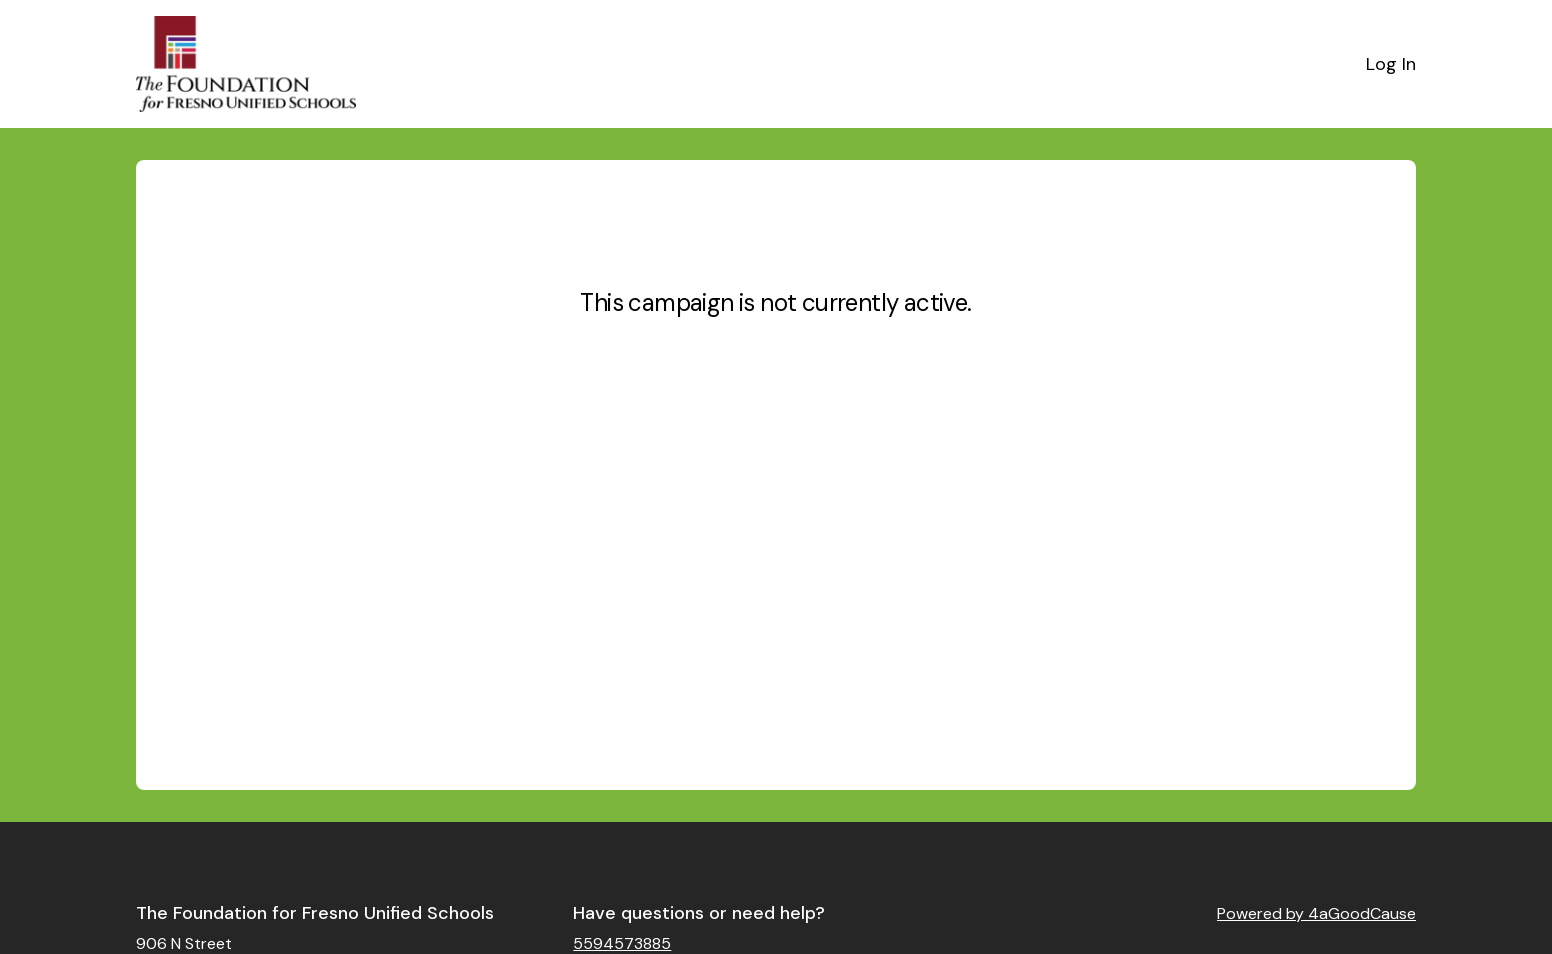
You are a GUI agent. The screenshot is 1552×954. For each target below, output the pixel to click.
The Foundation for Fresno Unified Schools (315, 913)
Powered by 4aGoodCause (1316, 913)
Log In (1391, 64)
